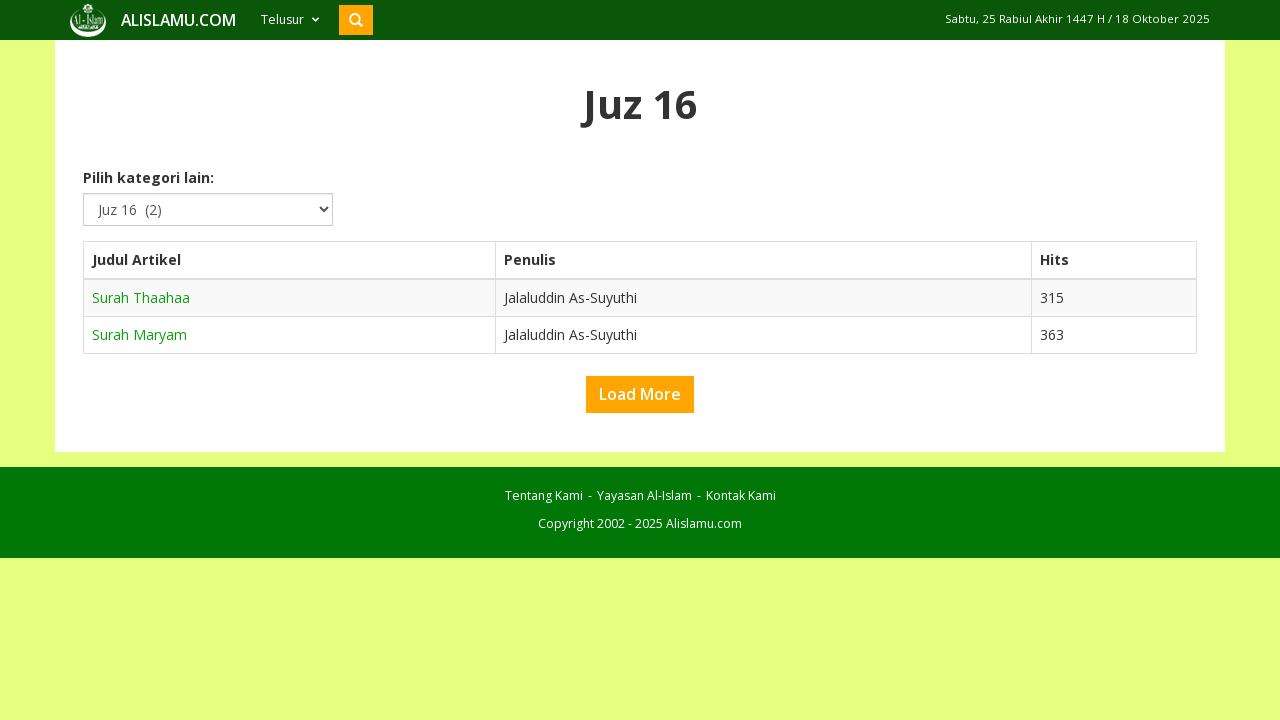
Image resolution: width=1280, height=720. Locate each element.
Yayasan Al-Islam (644, 535)
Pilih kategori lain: (148, 217)
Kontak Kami (741, 535)
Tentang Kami (544, 535)
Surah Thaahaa (141, 337)
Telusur (290, 59)
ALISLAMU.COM (178, 60)
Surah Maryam (139, 374)
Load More (640, 434)
